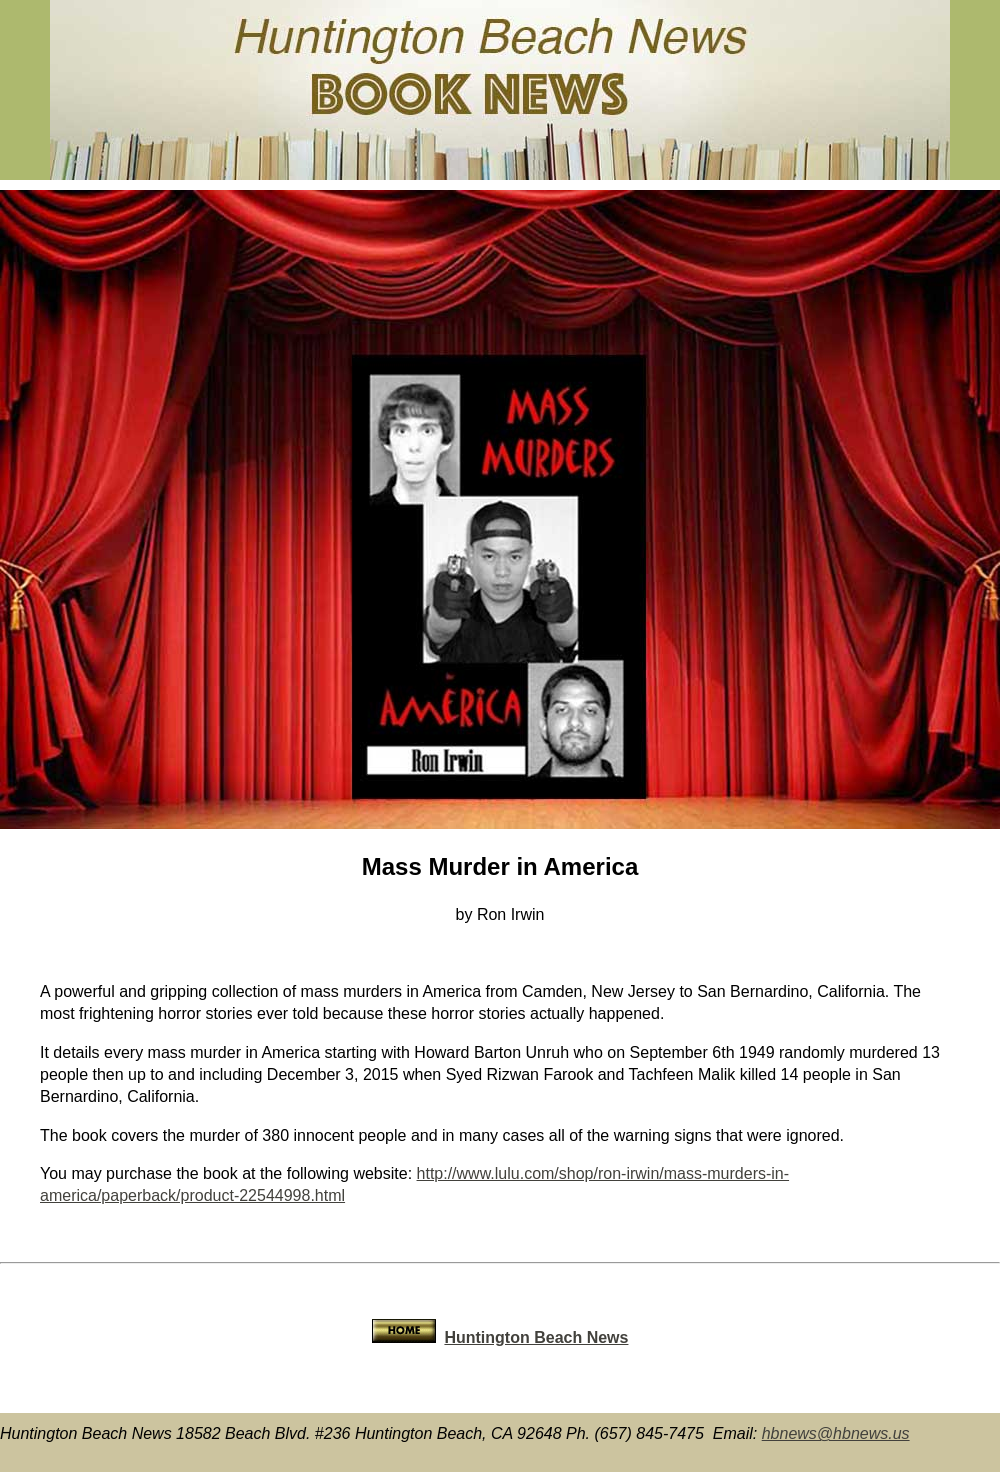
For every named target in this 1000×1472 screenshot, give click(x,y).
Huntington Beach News (536, 1337)
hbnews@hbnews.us (836, 1433)
